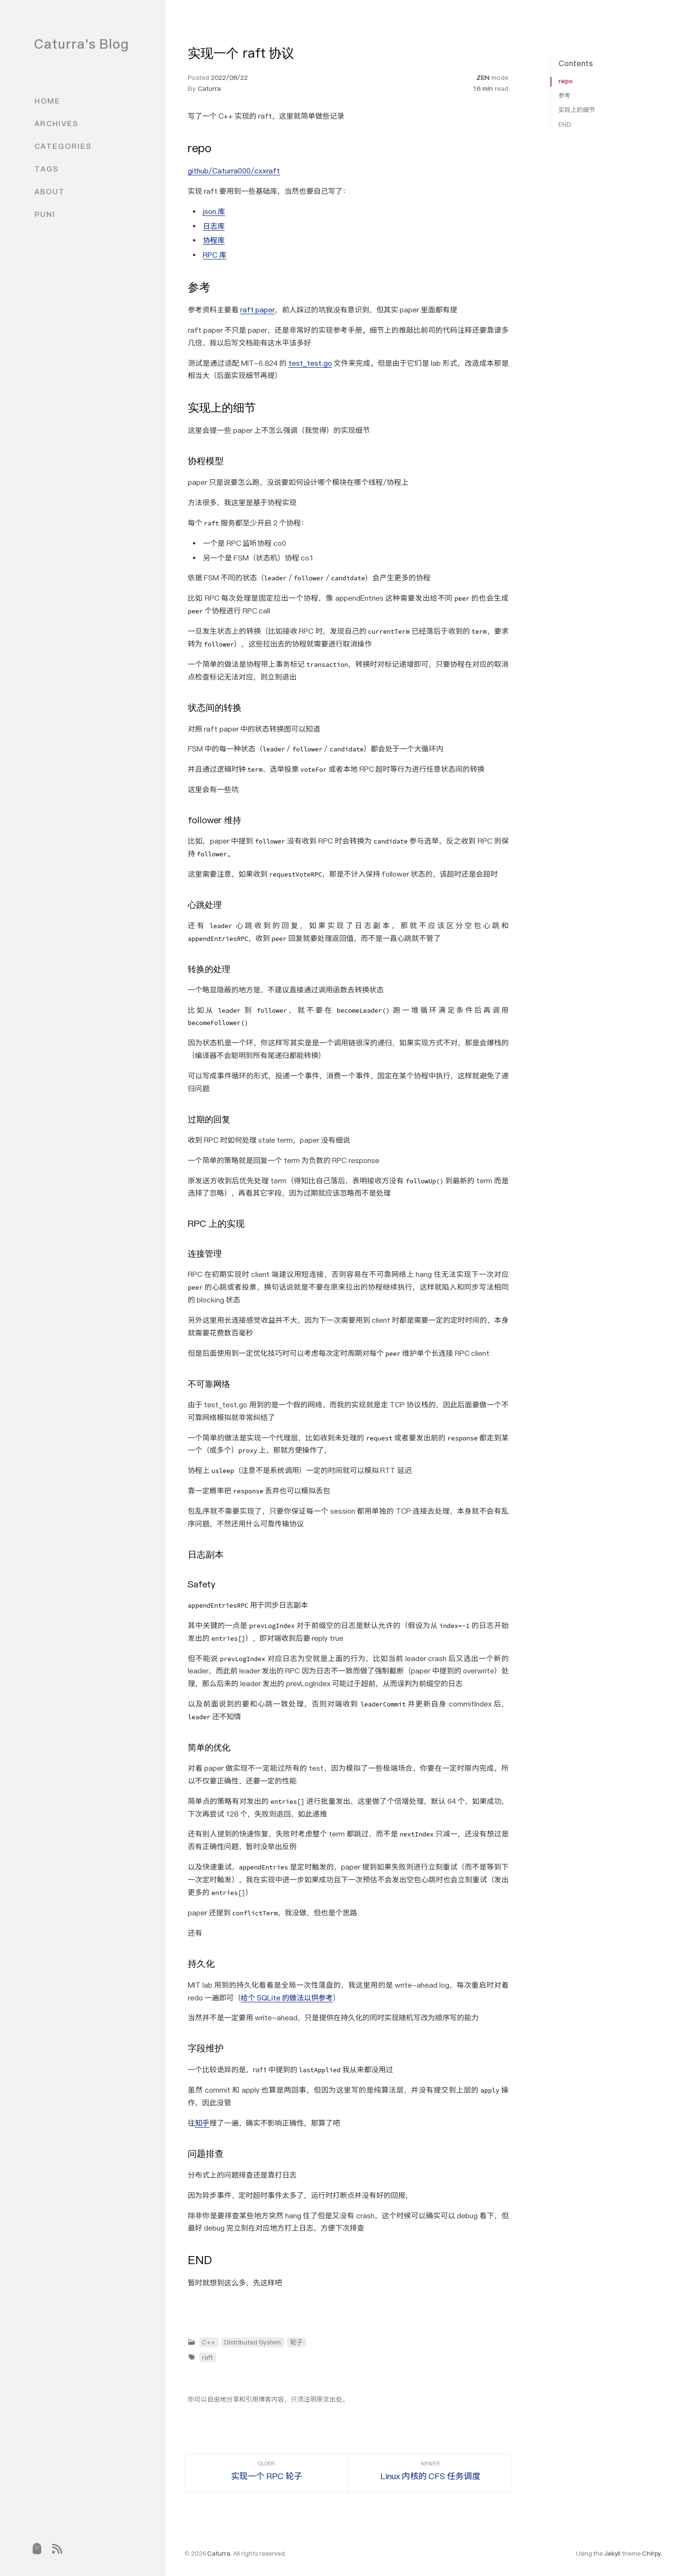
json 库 (214, 211)
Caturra (209, 88)
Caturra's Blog (81, 44)
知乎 (202, 2123)
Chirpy (651, 2553)
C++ (208, 2342)
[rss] (57, 2548)
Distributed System (252, 2342)
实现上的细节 (577, 109)
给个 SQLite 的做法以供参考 (287, 1997)
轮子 (296, 2342)
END (565, 124)
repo (566, 81)
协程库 (214, 240)
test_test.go (310, 363)
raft (207, 2357)
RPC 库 (215, 254)
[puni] (36, 2548)
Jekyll (612, 2553)
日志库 (214, 226)
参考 (565, 95)
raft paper (257, 309)
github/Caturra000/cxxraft (234, 170)
